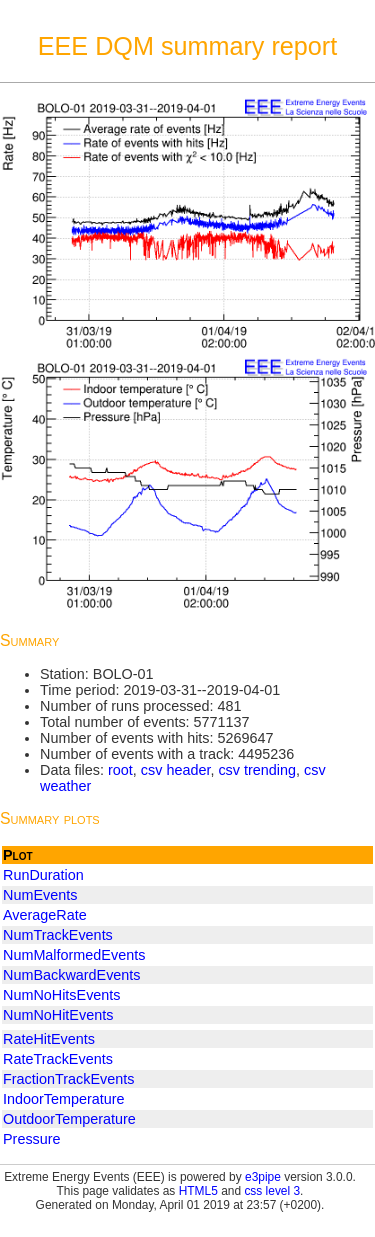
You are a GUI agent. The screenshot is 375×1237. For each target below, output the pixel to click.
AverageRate (45, 915)
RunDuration (43, 875)
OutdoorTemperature (69, 1119)
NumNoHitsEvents (62, 995)
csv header (176, 770)
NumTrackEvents (58, 935)
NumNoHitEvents (58, 1015)
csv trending (257, 770)
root (120, 770)
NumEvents (40, 895)
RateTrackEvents (58, 1059)
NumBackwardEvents (72, 975)
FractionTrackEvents (68, 1079)
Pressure (32, 1139)
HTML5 (198, 1191)
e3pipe (263, 1177)
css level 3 (272, 1191)
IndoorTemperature (64, 1099)
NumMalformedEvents (74, 955)
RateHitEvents (49, 1039)
